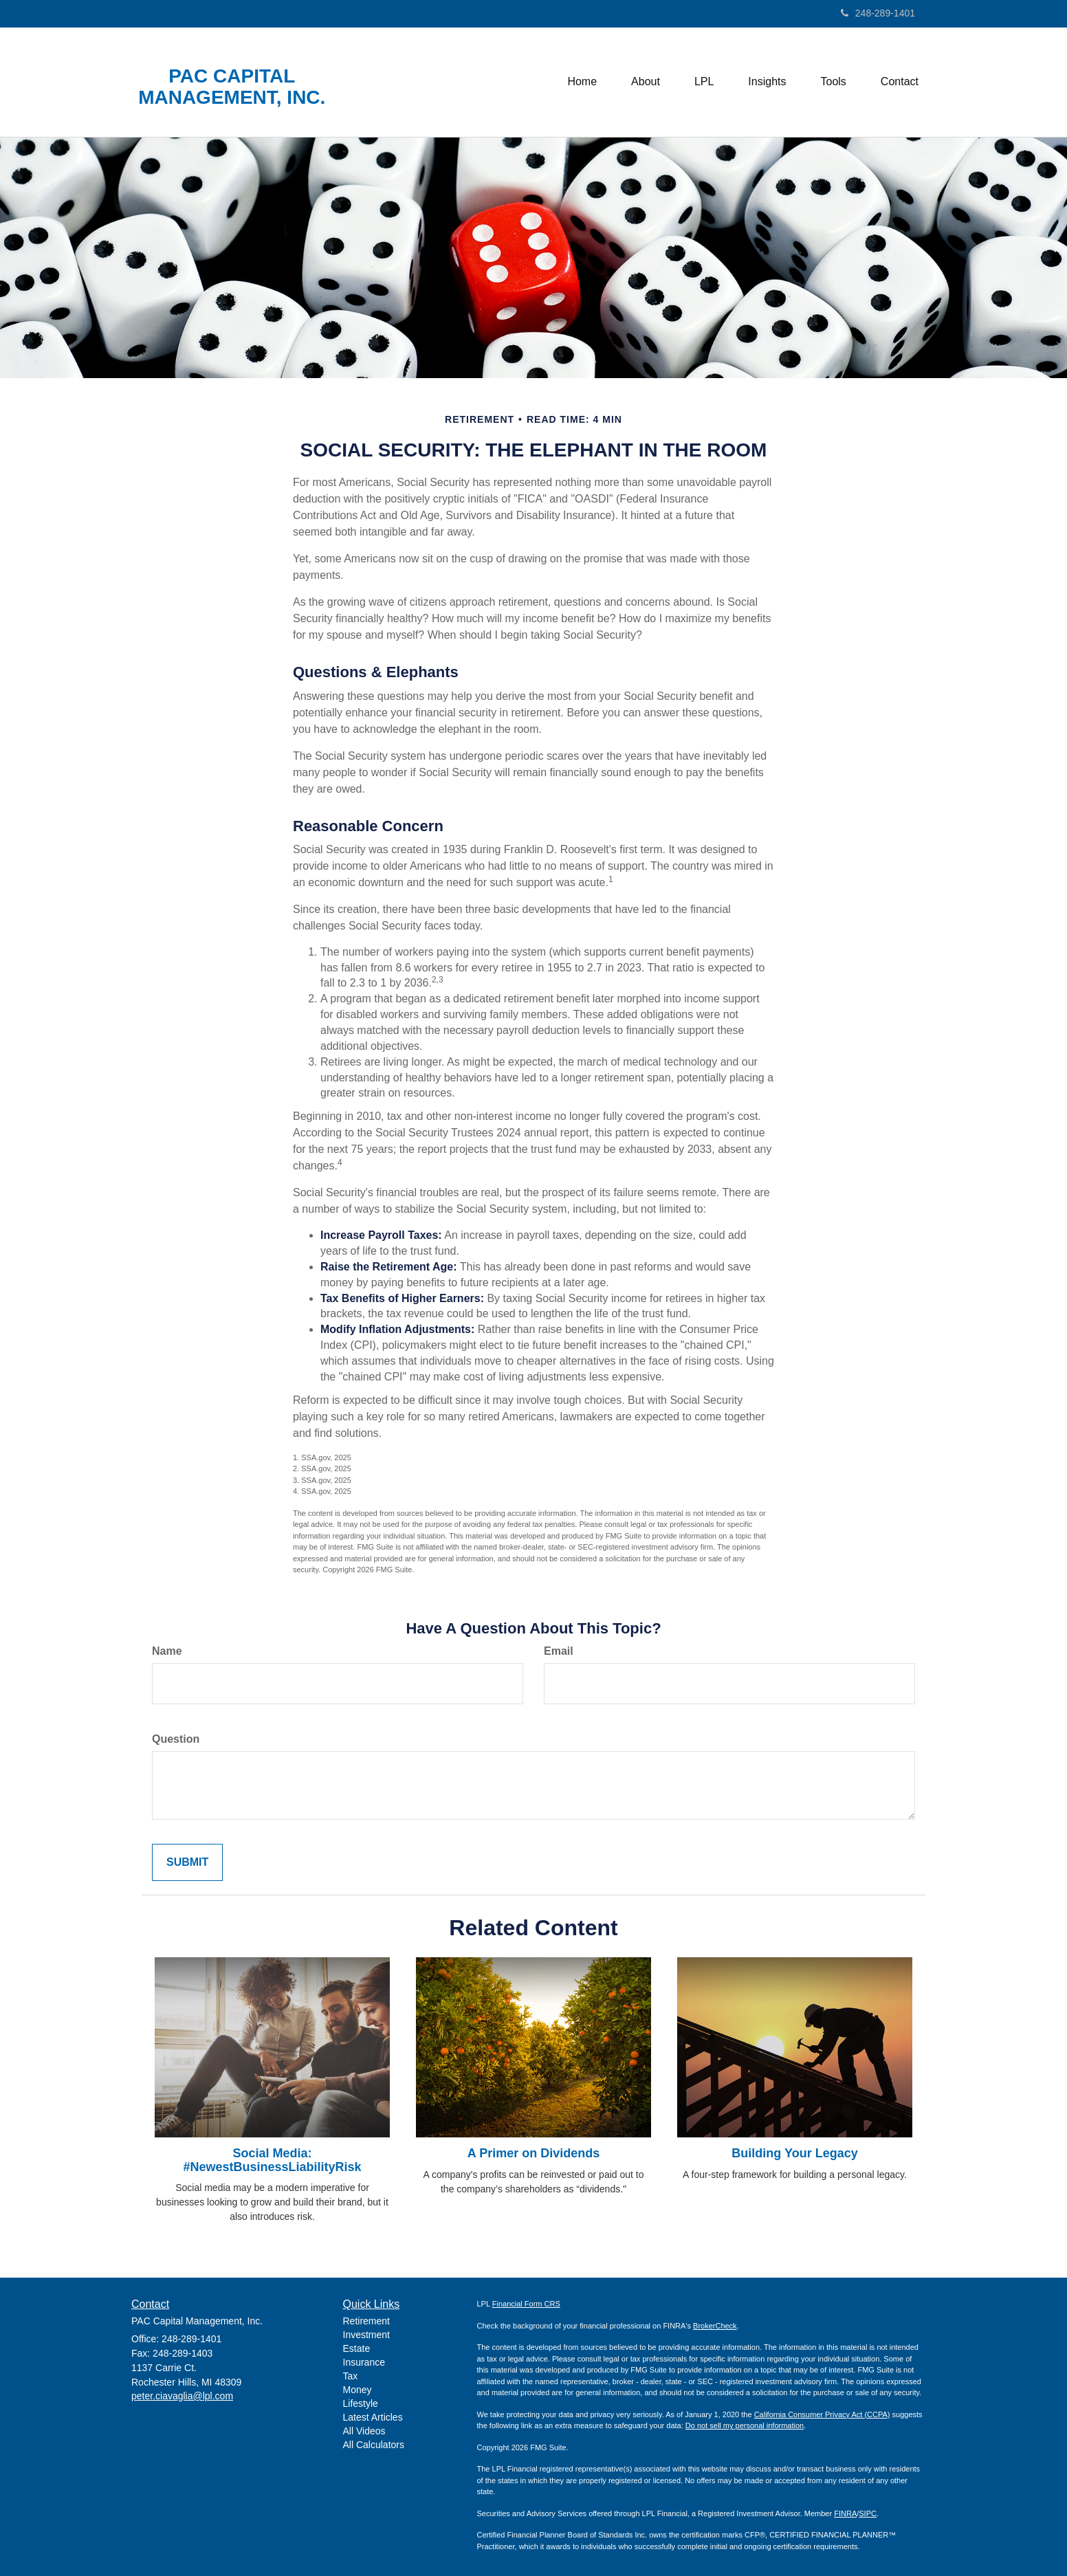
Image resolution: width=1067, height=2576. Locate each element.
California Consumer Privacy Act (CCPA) (822, 2414)
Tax (350, 2375)
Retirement (366, 2320)
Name (167, 1651)
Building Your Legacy (794, 2153)
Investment (366, 2334)
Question (175, 1739)
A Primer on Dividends (534, 2153)
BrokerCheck (715, 2326)
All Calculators (373, 2444)
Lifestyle (360, 2403)
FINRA (845, 2513)
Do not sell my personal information (744, 2425)
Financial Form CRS (526, 2304)
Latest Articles (373, 2417)
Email (558, 1651)
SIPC (868, 2513)
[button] (645, 82)
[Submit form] (187, 1863)
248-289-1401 (878, 13)
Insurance (364, 2362)
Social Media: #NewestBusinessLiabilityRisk (272, 2160)
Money (357, 2389)
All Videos (364, 2430)
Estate (357, 2348)
